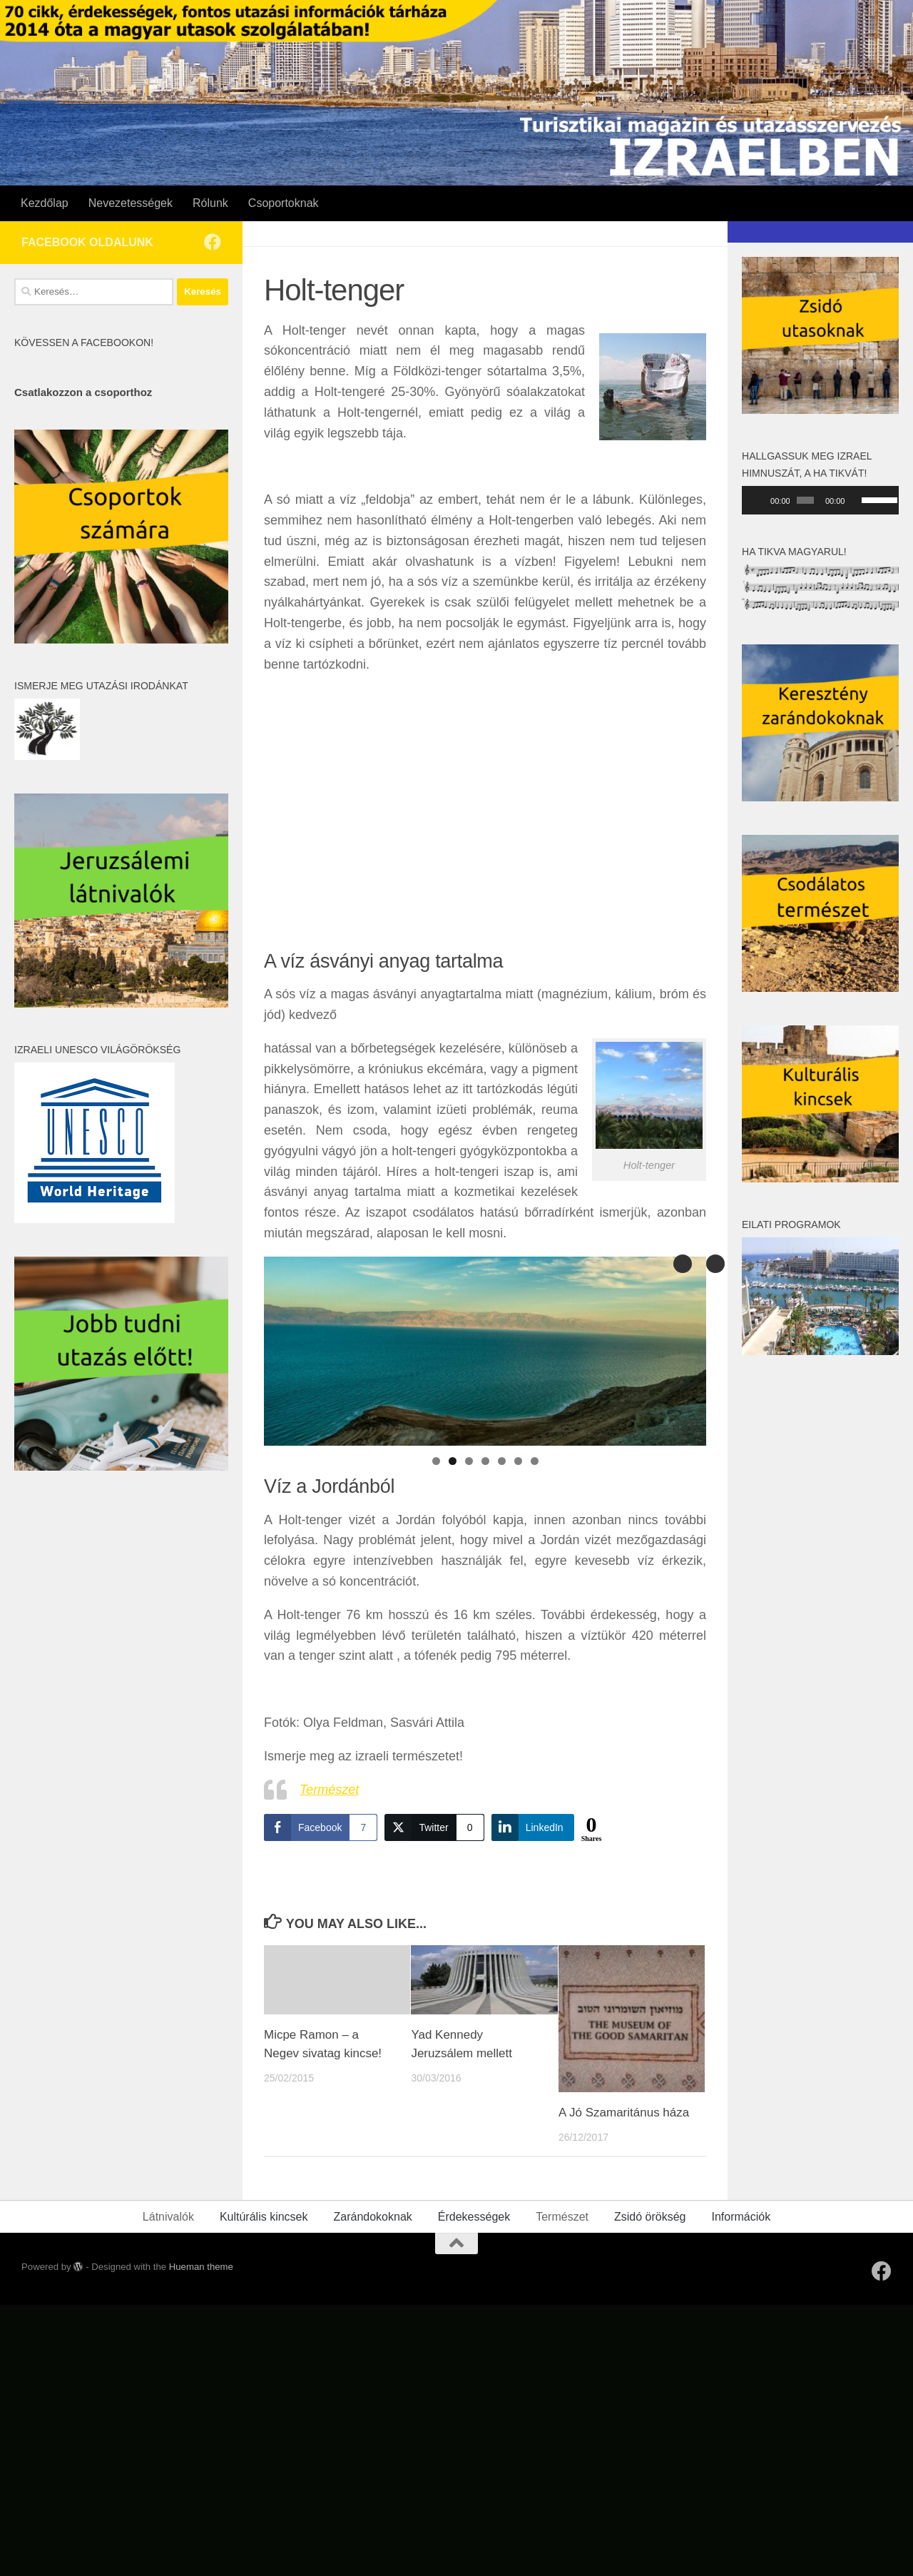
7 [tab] (535, 1461)
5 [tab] (502, 1461)
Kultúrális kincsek (264, 2217)
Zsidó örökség (650, 2217)
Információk (740, 2217)
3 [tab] (469, 1461)
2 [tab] (452, 1461)
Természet (329, 1790)
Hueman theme (201, 2266)
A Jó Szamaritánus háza (623, 2112)
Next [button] (682, 1263)
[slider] (805, 500)
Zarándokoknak (372, 2217)
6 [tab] (518, 1461)
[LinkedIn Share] (532, 1827)
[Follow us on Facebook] (212, 241)
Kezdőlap (44, 203)
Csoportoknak (283, 203)
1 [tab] (436, 1461)
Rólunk (210, 203)
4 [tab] (485, 1461)
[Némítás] (856, 500)
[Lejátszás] (760, 500)
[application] (820, 500)
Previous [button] (715, 1263)
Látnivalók (168, 2217)
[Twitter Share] (434, 1827)
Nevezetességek (130, 203)
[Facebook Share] (320, 1827)
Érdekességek (474, 2217)
